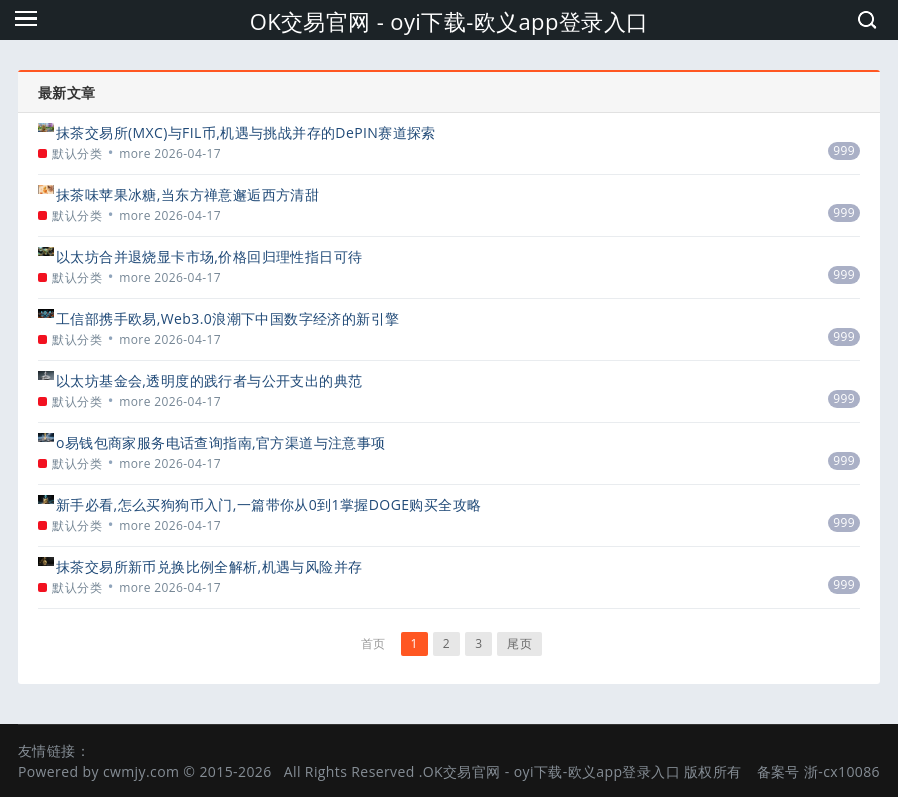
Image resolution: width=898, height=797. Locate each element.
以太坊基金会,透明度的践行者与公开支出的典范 (209, 380)
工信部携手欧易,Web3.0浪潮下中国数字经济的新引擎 (227, 318)
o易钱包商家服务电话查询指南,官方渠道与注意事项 (221, 442)
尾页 (519, 643)
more (135, 153)
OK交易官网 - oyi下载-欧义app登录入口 (449, 21)
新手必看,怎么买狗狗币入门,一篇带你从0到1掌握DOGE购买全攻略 (268, 504)
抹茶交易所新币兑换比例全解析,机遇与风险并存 (209, 566)
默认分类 (77, 153)
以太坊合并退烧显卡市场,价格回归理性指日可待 (209, 256)
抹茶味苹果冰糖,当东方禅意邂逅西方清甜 (187, 194)
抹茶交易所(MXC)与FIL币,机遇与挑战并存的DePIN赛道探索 (246, 132)
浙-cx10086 (842, 771)
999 (844, 150)
